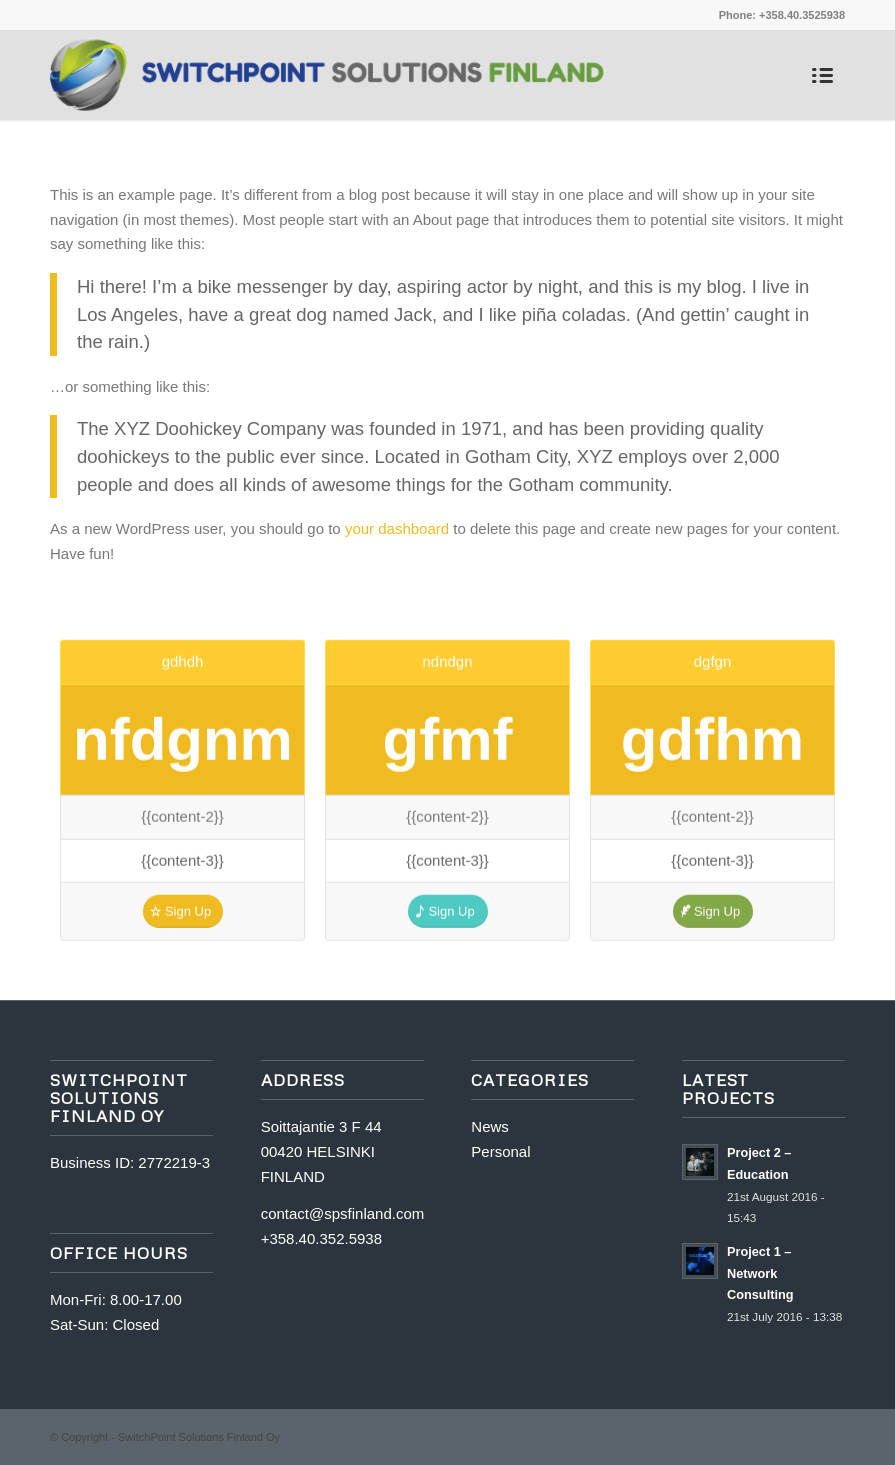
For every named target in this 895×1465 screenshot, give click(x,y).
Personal (500, 1151)
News (490, 1126)
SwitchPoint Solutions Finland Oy (199, 1437)
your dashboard (397, 528)
